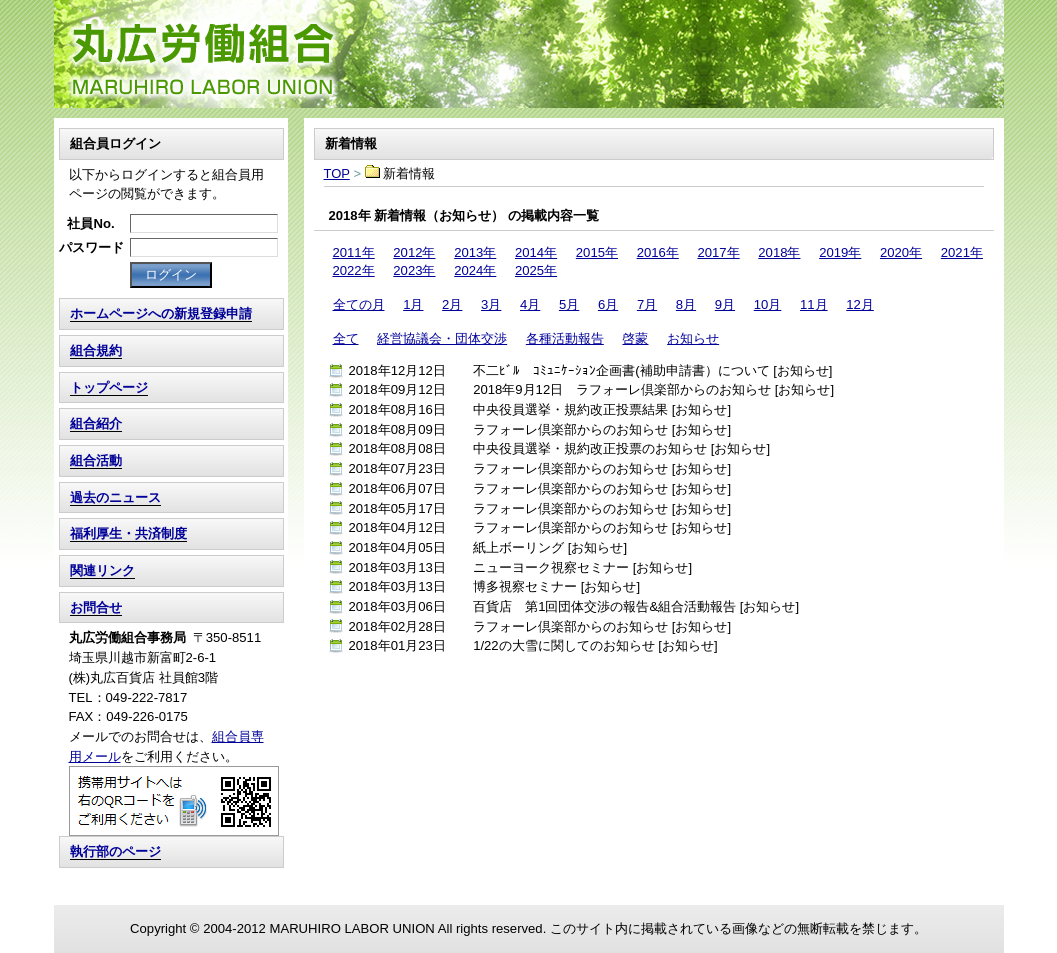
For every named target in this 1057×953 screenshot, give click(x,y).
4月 (530, 304)
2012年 (414, 252)
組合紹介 (96, 423)
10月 (768, 304)
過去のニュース (115, 497)
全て (346, 338)
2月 (452, 304)
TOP (529, 54)
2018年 (779, 252)
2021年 (962, 252)
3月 (491, 304)
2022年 (354, 270)
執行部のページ (115, 851)
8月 (686, 304)
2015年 (597, 252)
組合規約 (96, 350)
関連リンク (102, 570)
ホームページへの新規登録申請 (161, 313)
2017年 (718, 252)
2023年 (414, 270)
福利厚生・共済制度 (128, 533)
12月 (860, 304)
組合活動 (96, 460)
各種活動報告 (565, 338)
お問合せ (96, 607)
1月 (413, 304)
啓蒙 (635, 338)
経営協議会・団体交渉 (442, 338)
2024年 (475, 270)
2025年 (536, 270)
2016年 (658, 252)
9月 (725, 304)
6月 (608, 304)
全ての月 (359, 304)
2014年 (536, 252)
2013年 (475, 252)
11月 (814, 304)
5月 (569, 304)
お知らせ (693, 338)
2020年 (901, 252)
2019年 (840, 252)
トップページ (109, 387)
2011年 (354, 252)
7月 (647, 304)
